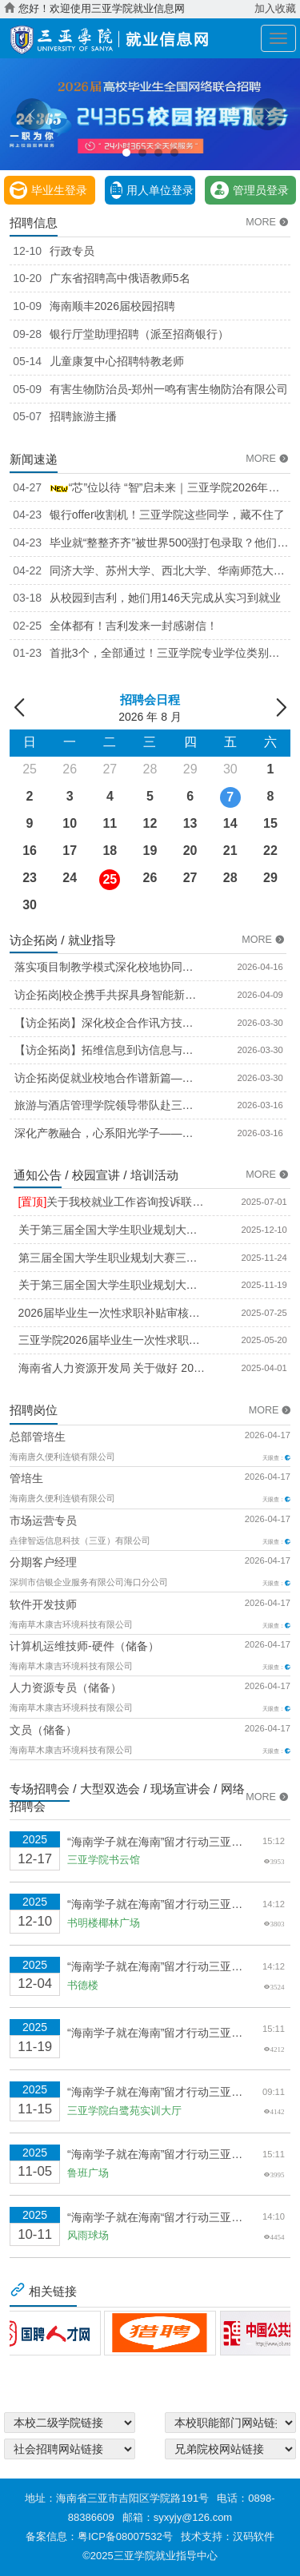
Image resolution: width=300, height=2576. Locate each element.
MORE (268, 222)
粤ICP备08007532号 (125, 2536)
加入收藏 (275, 8)
